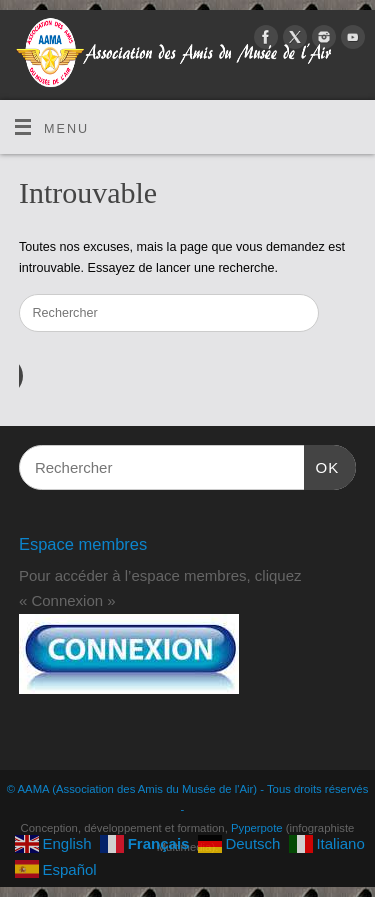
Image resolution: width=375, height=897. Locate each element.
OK (322, 465)
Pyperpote (257, 828)
